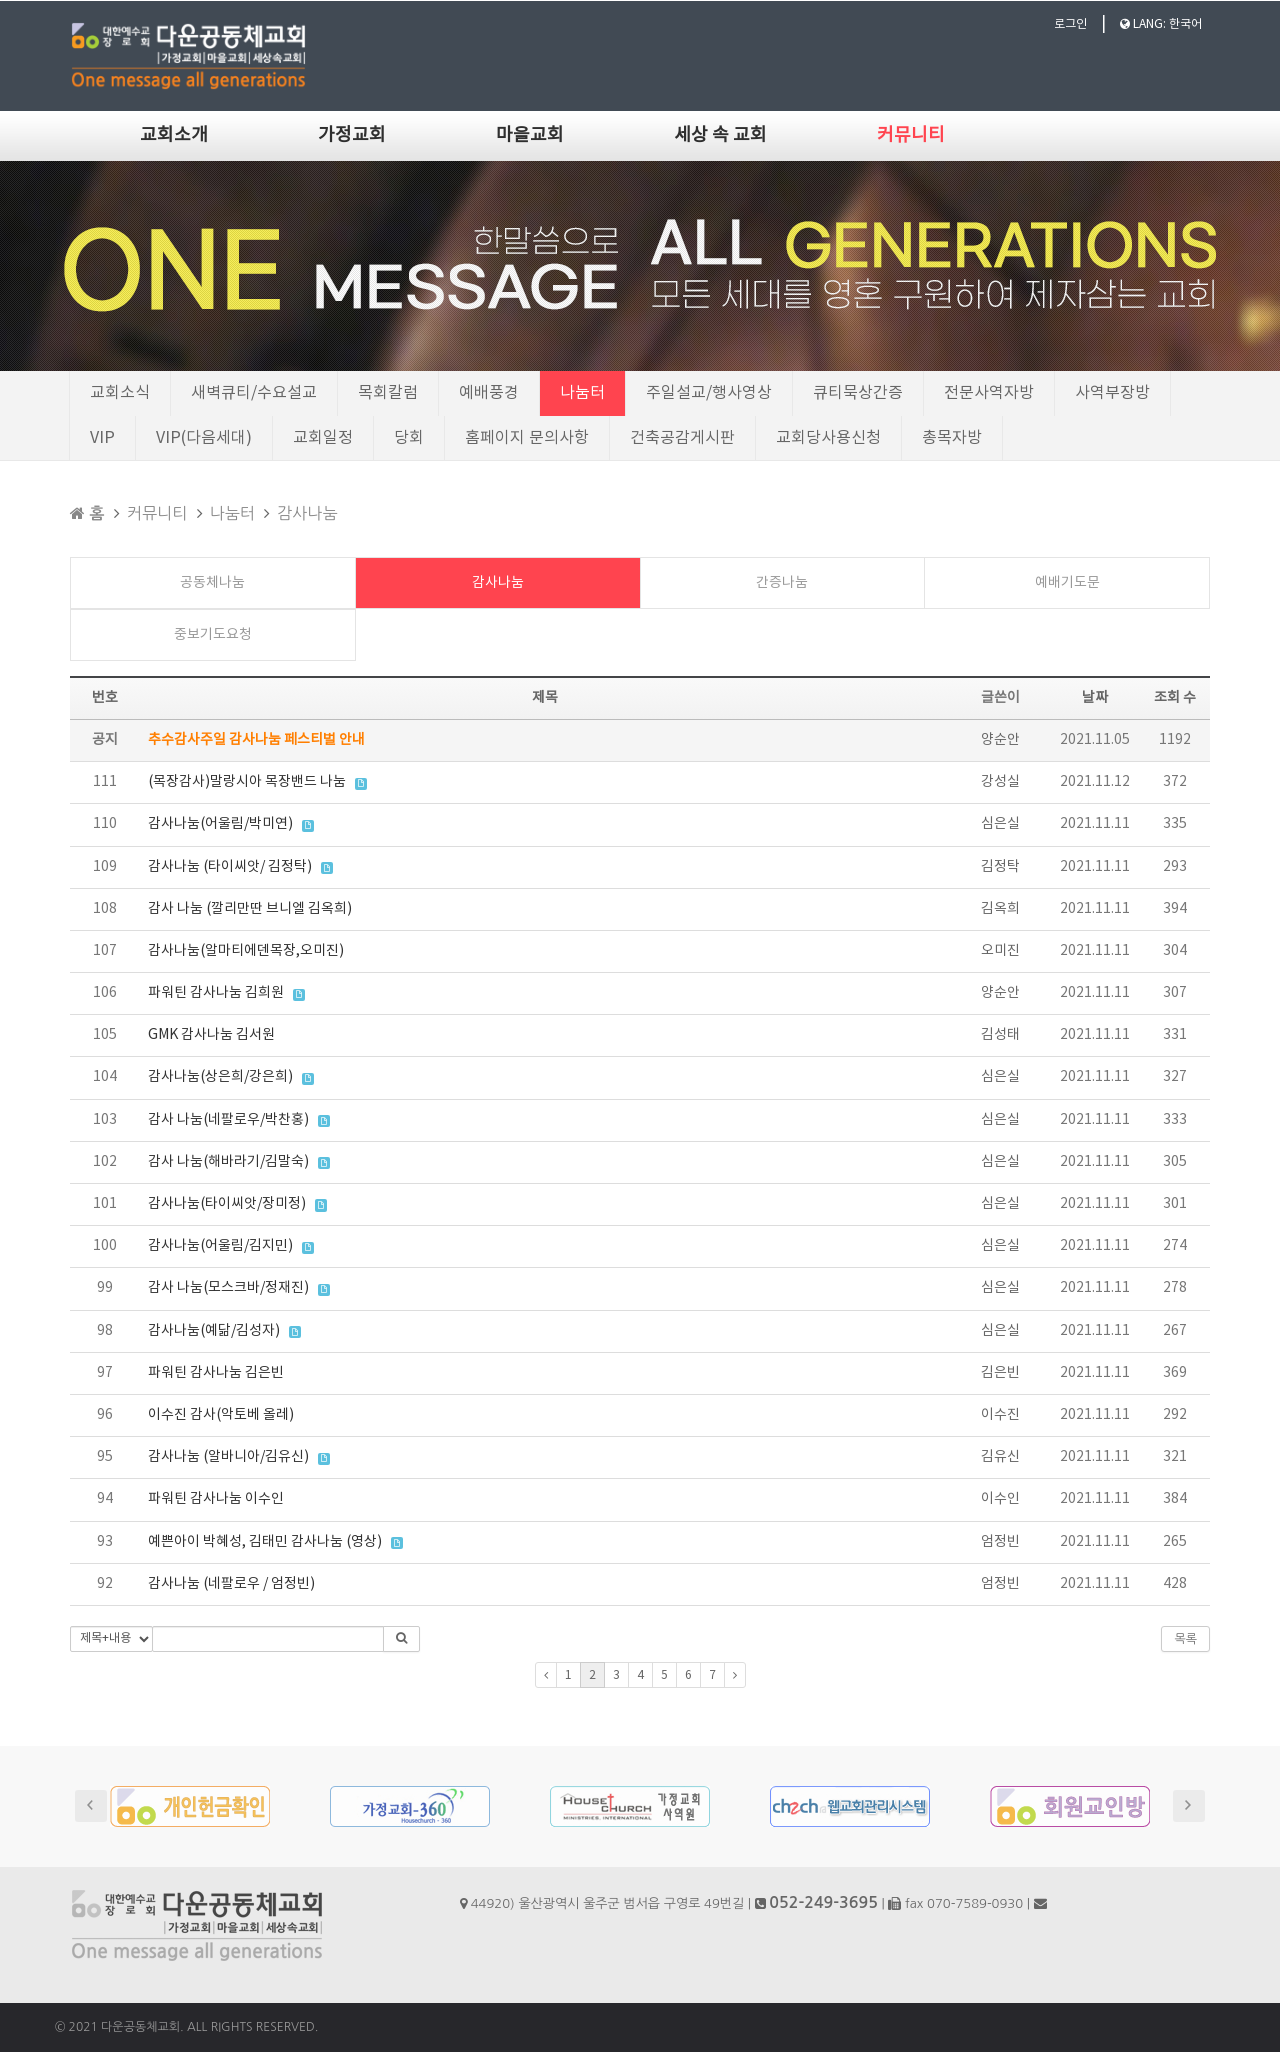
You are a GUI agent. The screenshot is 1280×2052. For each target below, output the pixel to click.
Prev (91, 1806)
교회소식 (120, 393)
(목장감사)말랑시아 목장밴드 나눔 (247, 782)
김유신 (1000, 1457)
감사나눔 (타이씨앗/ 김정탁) (230, 867)
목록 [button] (1185, 1639)
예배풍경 (489, 393)
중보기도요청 (213, 635)
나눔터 (582, 393)
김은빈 (1000, 1373)
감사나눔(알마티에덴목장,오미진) (246, 951)
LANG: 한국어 (1161, 24)
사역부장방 (1112, 393)
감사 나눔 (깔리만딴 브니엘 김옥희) (250, 909)
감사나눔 (307, 513)
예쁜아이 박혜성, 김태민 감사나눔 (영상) (265, 1542)
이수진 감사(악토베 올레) (221, 1415)
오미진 (1000, 951)
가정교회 (352, 135)
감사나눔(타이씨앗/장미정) (227, 1204)
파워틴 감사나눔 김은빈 (216, 1373)
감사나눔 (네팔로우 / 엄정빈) (231, 1584)
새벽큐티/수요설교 (254, 393)
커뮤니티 (911, 135)
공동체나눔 (212, 583)
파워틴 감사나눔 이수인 (216, 1499)
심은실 (1000, 824)
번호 (105, 698)
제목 (545, 698)
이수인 (1000, 1499)
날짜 (1095, 698)
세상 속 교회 (720, 135)
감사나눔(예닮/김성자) (214, 1331)
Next (1189, 1806)
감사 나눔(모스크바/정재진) (228, 1288)
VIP (102, 438)
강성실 (1000, 782)
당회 (409, 438)
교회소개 (174, 135)
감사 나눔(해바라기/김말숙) (228, 1162)
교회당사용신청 (828, 438)
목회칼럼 (388, 393)
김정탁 (1000, 867)
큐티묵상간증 (858, 393)
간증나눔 (782, 583)
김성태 (1000, 1035)
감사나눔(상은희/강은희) (220, 1077)
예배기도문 (1067, 583)
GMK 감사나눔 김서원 (211, 1035)
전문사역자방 (989, 393)
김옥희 (1000, 909)
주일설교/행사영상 (709, 393)
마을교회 (530, 135)
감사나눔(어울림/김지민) (220, 1246)
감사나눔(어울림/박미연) (220, 824)
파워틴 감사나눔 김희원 (216, 993)
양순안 (1000, 740)
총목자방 (952, 438)
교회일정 (323, 438)
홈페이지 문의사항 (527, 438)
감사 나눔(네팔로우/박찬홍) (228, 1120)
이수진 (1000, 1415)
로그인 (1070, 24)
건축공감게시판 (682, 438)
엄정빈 (1000, 1542)
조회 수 (1175, 698)
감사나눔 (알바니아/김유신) (228, 1457)
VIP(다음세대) (204, 438)
